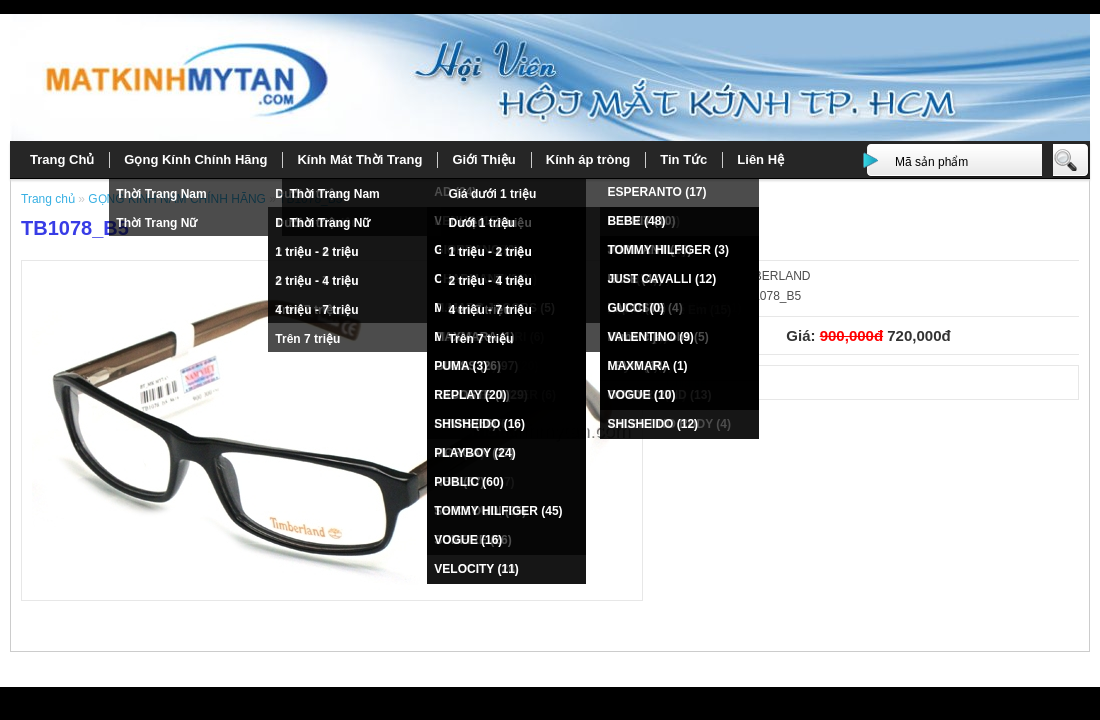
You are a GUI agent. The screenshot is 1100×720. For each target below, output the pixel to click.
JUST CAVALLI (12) (661, 279)
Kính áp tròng (588, 159)
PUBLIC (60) (468, 482)
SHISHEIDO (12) (652, 424)
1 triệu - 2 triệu (316, 252)
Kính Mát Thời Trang (359, 159)
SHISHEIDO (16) (479, 424)
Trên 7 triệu (307, 339)
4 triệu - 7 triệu (316, 310)
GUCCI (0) (635, 308)
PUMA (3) (460, 366)
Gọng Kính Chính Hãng (195, 159)
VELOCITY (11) (476, 569)
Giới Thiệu (483, 159)
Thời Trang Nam (161, 194)
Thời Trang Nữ (156, 223)
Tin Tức (683, 159)
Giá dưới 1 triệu (492, 194)
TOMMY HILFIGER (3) (668, 250)
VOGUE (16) (468, 540)
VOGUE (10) (641, 395)
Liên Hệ (760, 159)
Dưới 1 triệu (481, 223)
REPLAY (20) (470, 395)
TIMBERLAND (771, 276)
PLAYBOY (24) (474, 453)
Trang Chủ (62, 159)
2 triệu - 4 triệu (316, 281)
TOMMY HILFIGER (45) (498, 511)
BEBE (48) (636, 221)
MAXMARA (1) (647, 366)
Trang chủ (49, 199)
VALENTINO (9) (650, 337)
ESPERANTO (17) (656, 192)
